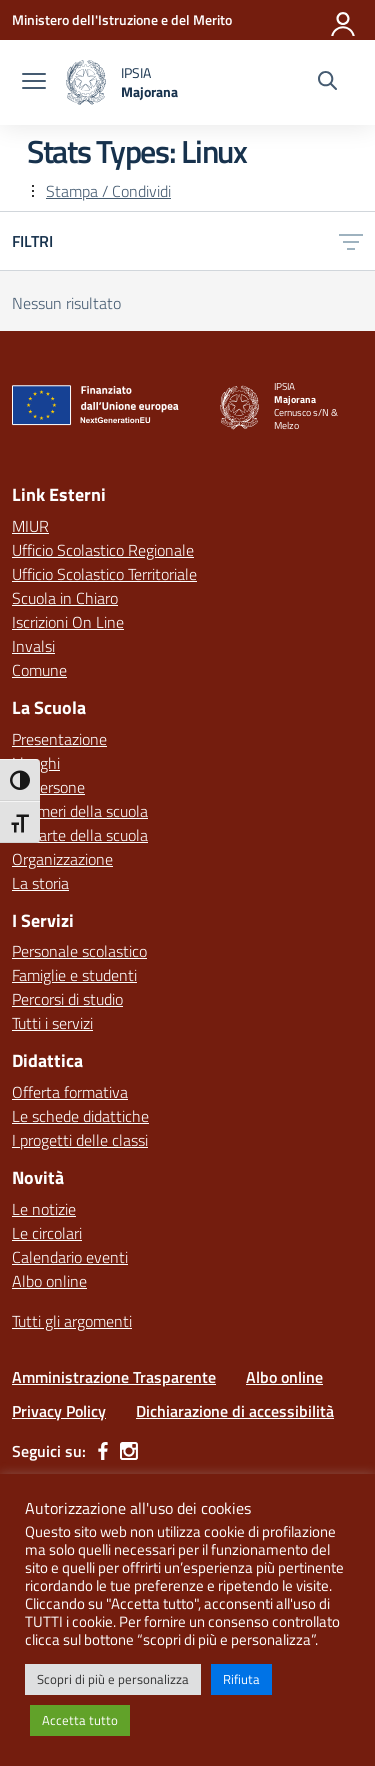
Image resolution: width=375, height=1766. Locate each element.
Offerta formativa (70, 1092)
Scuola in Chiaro (65, 598)
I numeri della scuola (80, 811)
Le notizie (44, 1209)
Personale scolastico (79, 951)
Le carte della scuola (80, 835)
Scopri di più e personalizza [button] (113, 1679)
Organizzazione (62, 859)
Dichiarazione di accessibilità (235, 1411)
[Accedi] (344, 20)
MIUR (30, 526)
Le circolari (47, 1233)
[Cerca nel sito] (327, 83)
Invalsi (33, 646)
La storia (40, 883)
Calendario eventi (70, 1257)
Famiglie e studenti (74, 975)
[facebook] (103, 1451)
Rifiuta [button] (241, 1679)
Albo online (49, 1281)
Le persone (48, 787)
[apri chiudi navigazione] (34, 83)
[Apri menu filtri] (351, 241)
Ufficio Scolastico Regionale (103, 550)
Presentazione (59, 739)
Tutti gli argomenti (72, 1321)
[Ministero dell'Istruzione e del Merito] (122, 19)
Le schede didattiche (80, 1116)
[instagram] (129, 1451)
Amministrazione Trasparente (114, 1377)
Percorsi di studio (67, 999)
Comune (39, 670)
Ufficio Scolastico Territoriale (104, 574)
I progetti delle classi (80, 1140)
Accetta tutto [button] (80, 1720)
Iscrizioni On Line (68, 622)
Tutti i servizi (52, 1023)
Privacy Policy (59, 1411)
